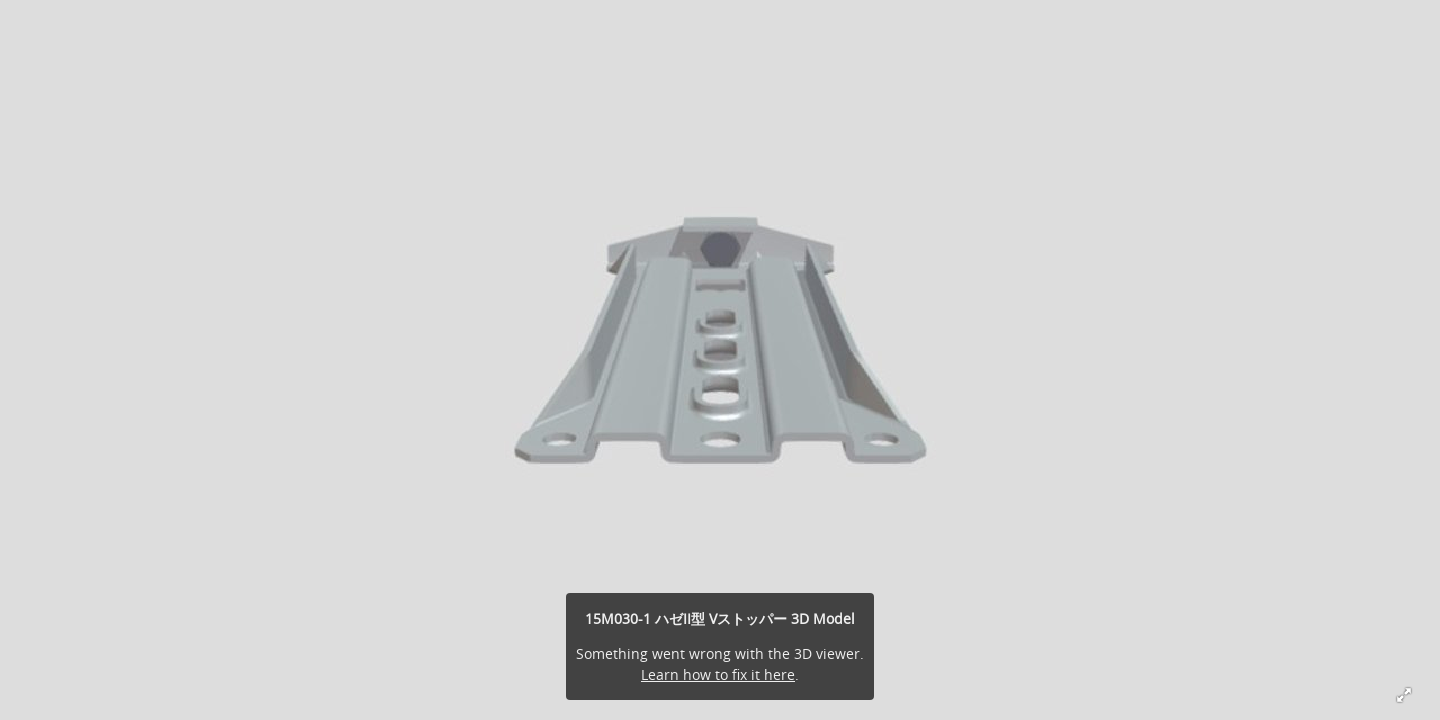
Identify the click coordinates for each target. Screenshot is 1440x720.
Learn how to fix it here (718, 674)
